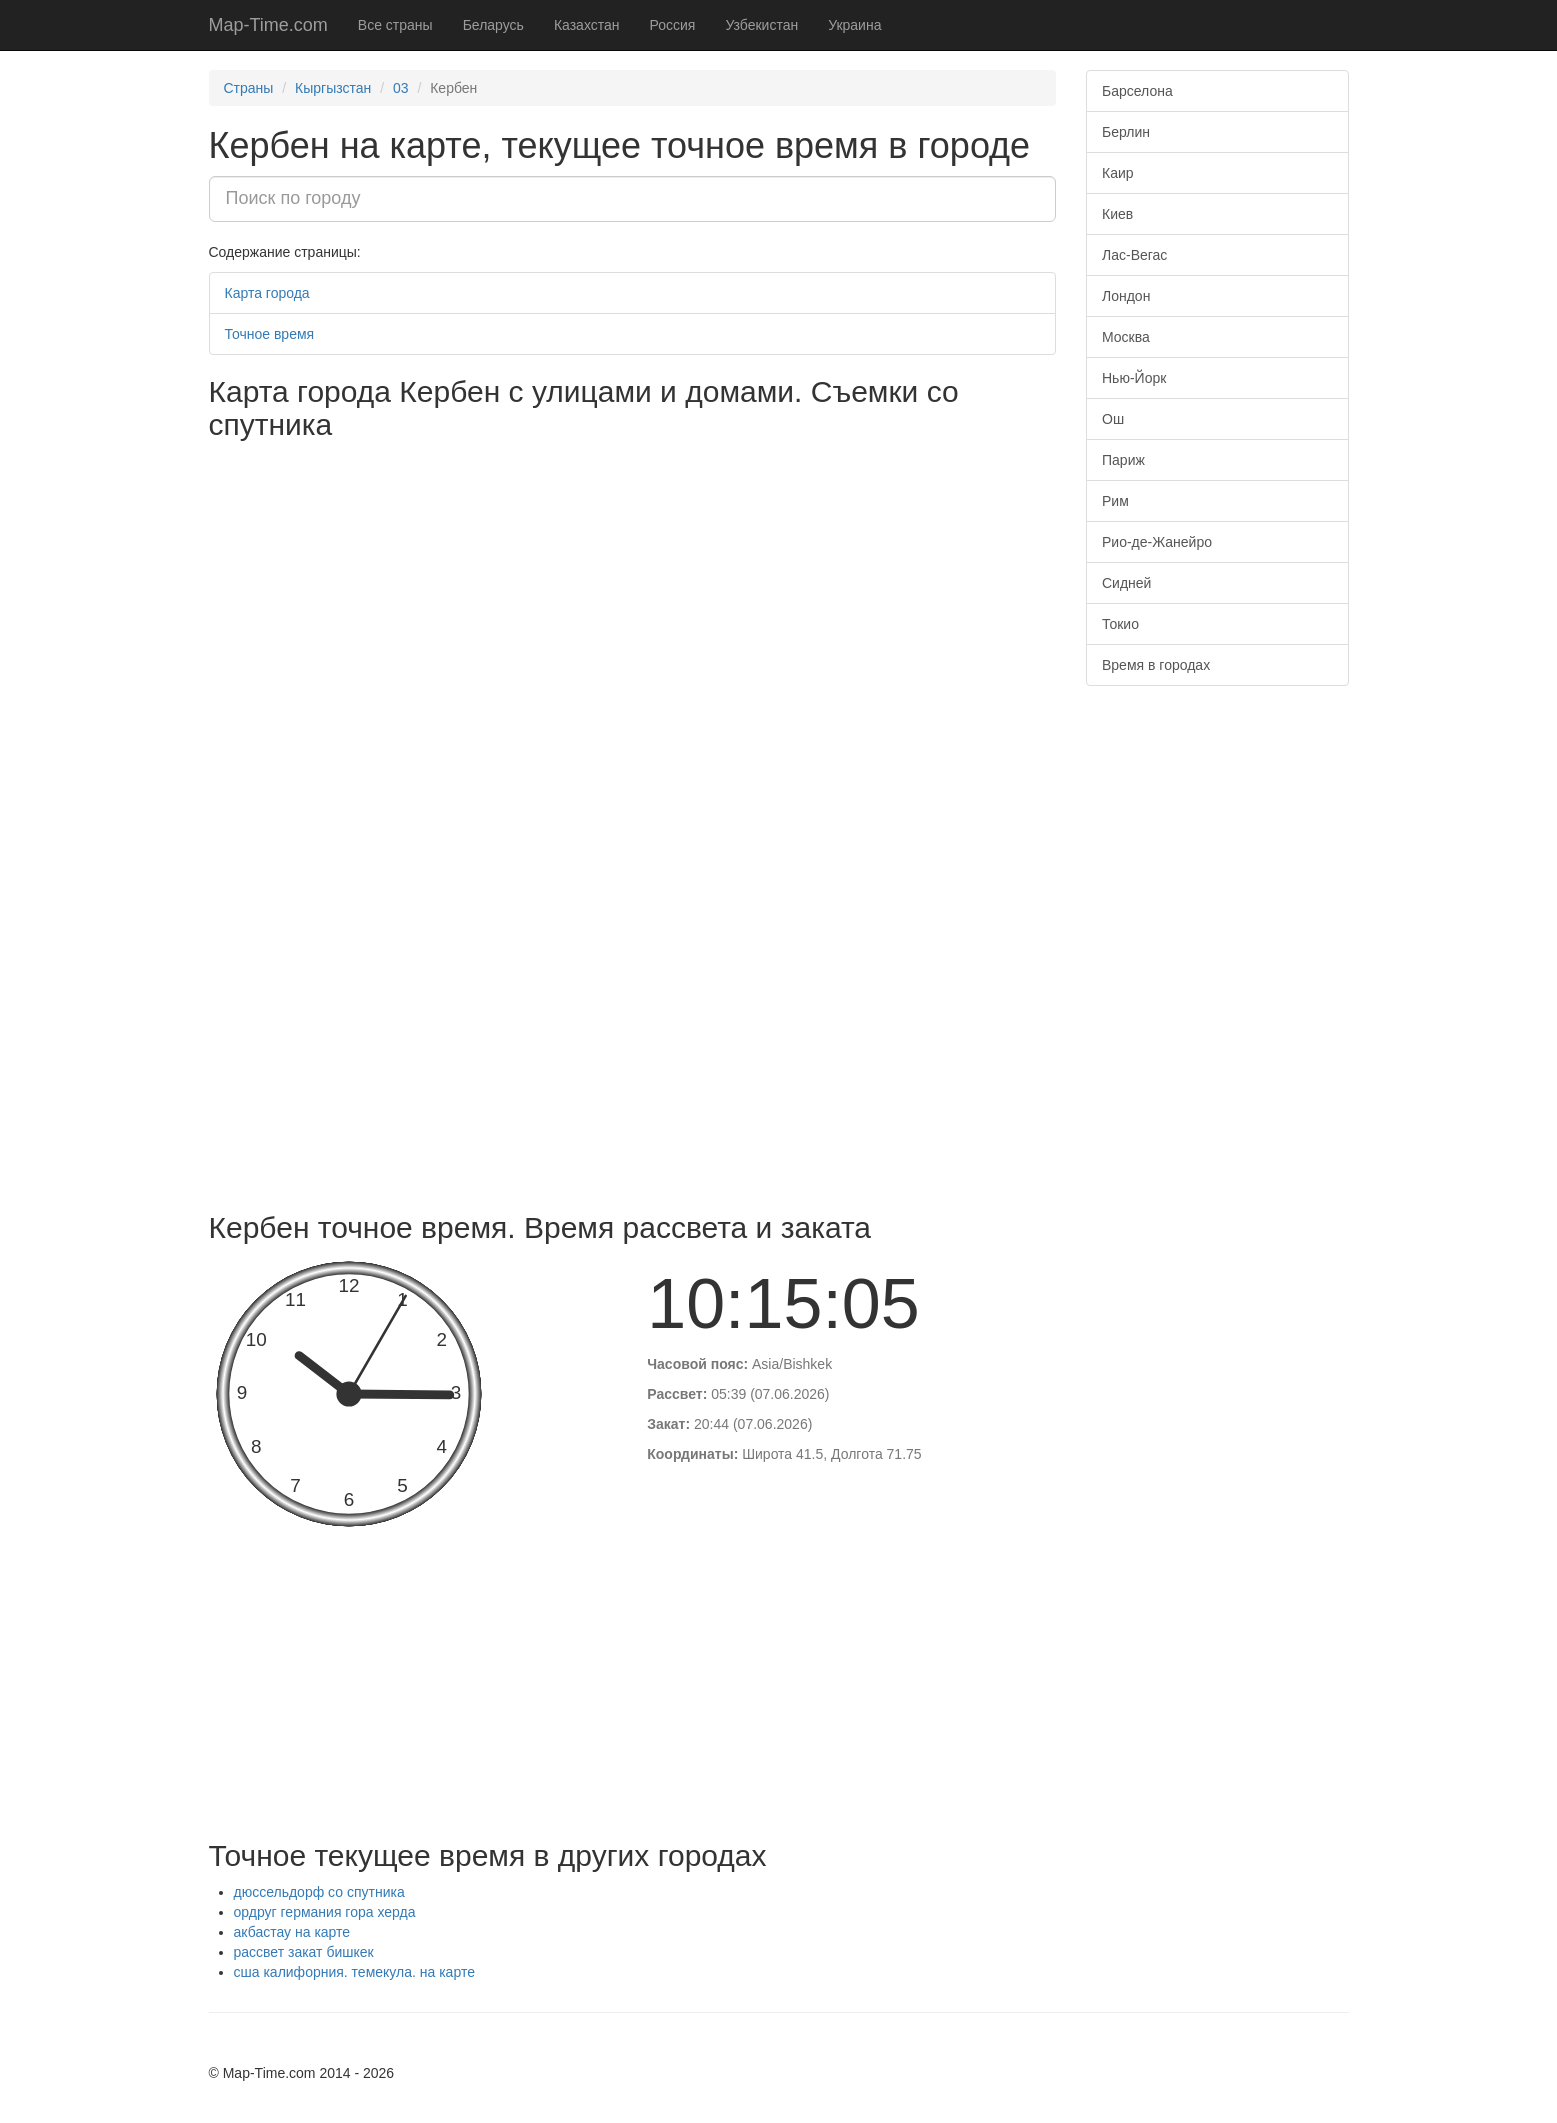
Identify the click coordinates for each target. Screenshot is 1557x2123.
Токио (1120, 624)
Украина (854, 25)
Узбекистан (761, 25)
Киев (1117, 214)
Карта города (267, 293)
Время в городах (1156, 665)
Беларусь (493, 25)
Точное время (270, 334)
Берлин (1126, 132)
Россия (673, 25)
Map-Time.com (268, 25)
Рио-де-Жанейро (1157, 542)
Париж (1123, 460)
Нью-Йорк (1134, 378)
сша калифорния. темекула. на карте (354, 1972)
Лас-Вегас (1134, 255)
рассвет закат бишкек (304, 1952)
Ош (1113, 419)
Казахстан (587, 25)
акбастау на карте (292, 1932)
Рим (1115, 501)
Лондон (1126, 296)
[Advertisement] (633, 1051)
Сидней (1126, 583)
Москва (1126, 337)
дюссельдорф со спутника (319, 1892)
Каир (1118, 173)
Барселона (1137, 91)
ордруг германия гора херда (325, 1912)
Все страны (395, 25)
